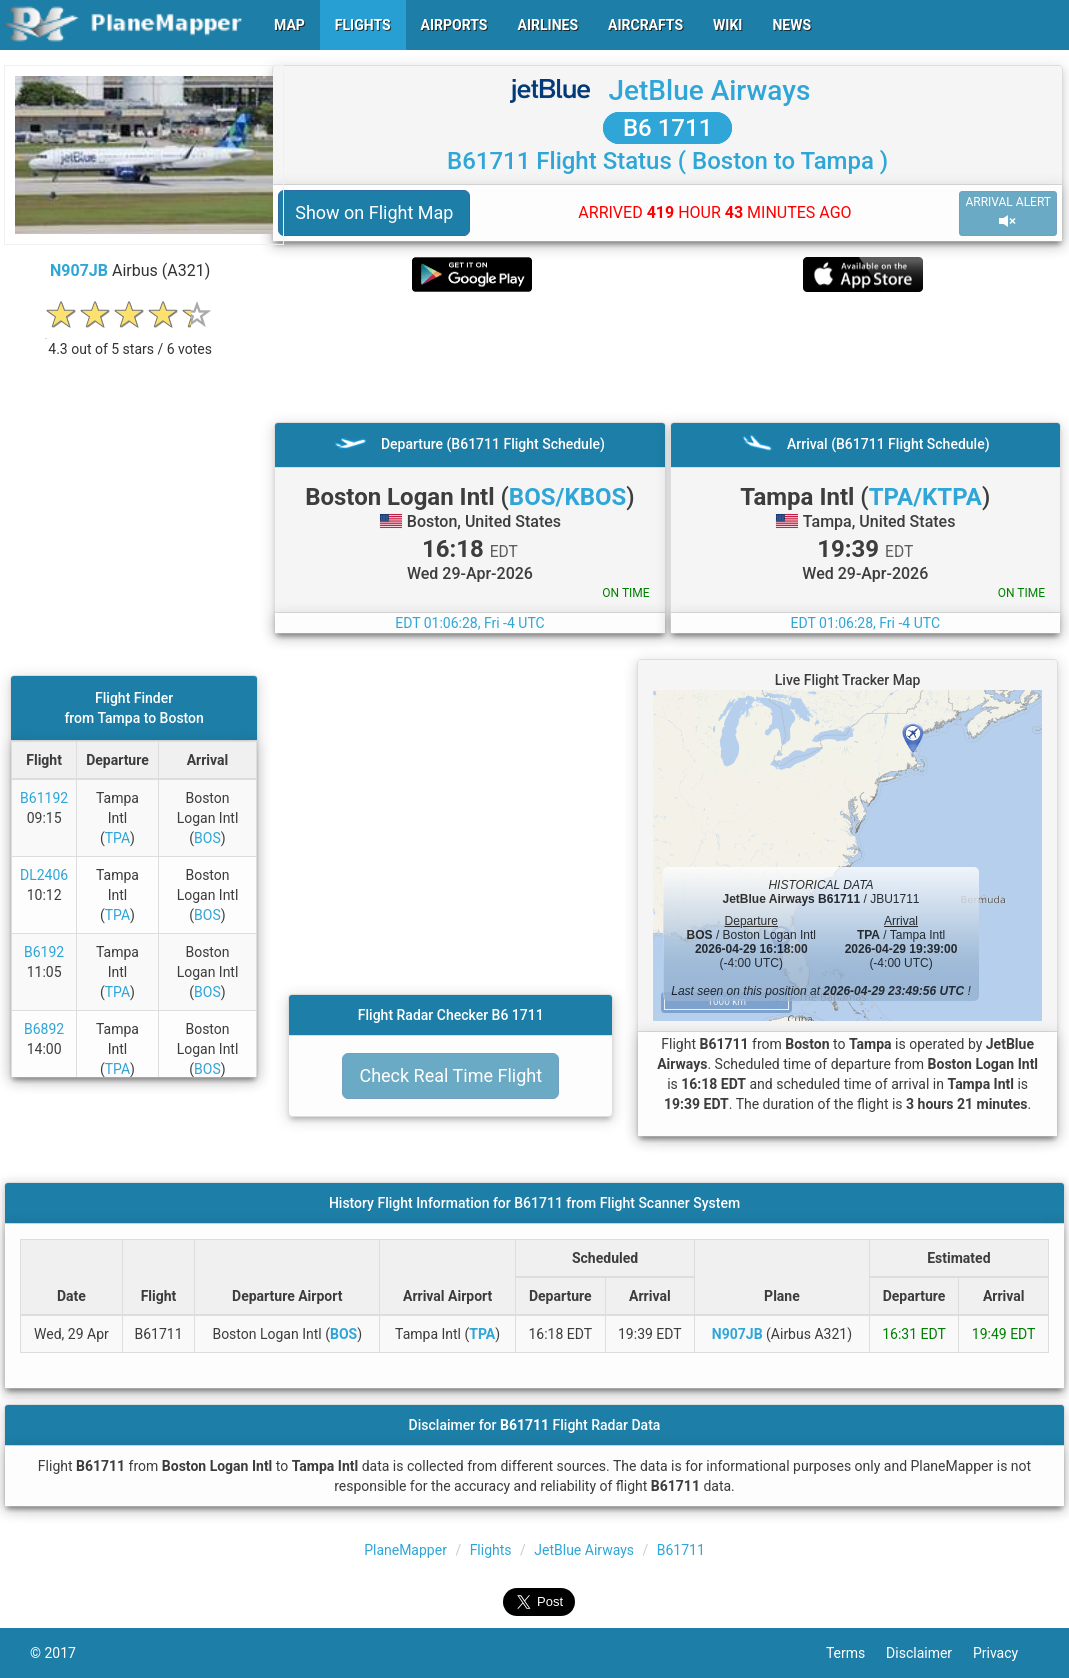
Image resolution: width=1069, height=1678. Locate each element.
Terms (856, 1653)
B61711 (681, 1550)
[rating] (130, 338)
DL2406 (44, 875)
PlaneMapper (405, 1550)
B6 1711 (667, 128)
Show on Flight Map (374, 212)
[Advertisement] (667, 357)
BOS (207, 838)
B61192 (44, 798)
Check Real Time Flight (450, 1075)
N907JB (79, 270)
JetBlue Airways (709, 90)
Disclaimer (929, 1653)
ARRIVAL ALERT (1008, 212)
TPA (117, 838)
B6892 (44, 1029)
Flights (491, 1550)
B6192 (44, 952)
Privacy (1006, 1653)
